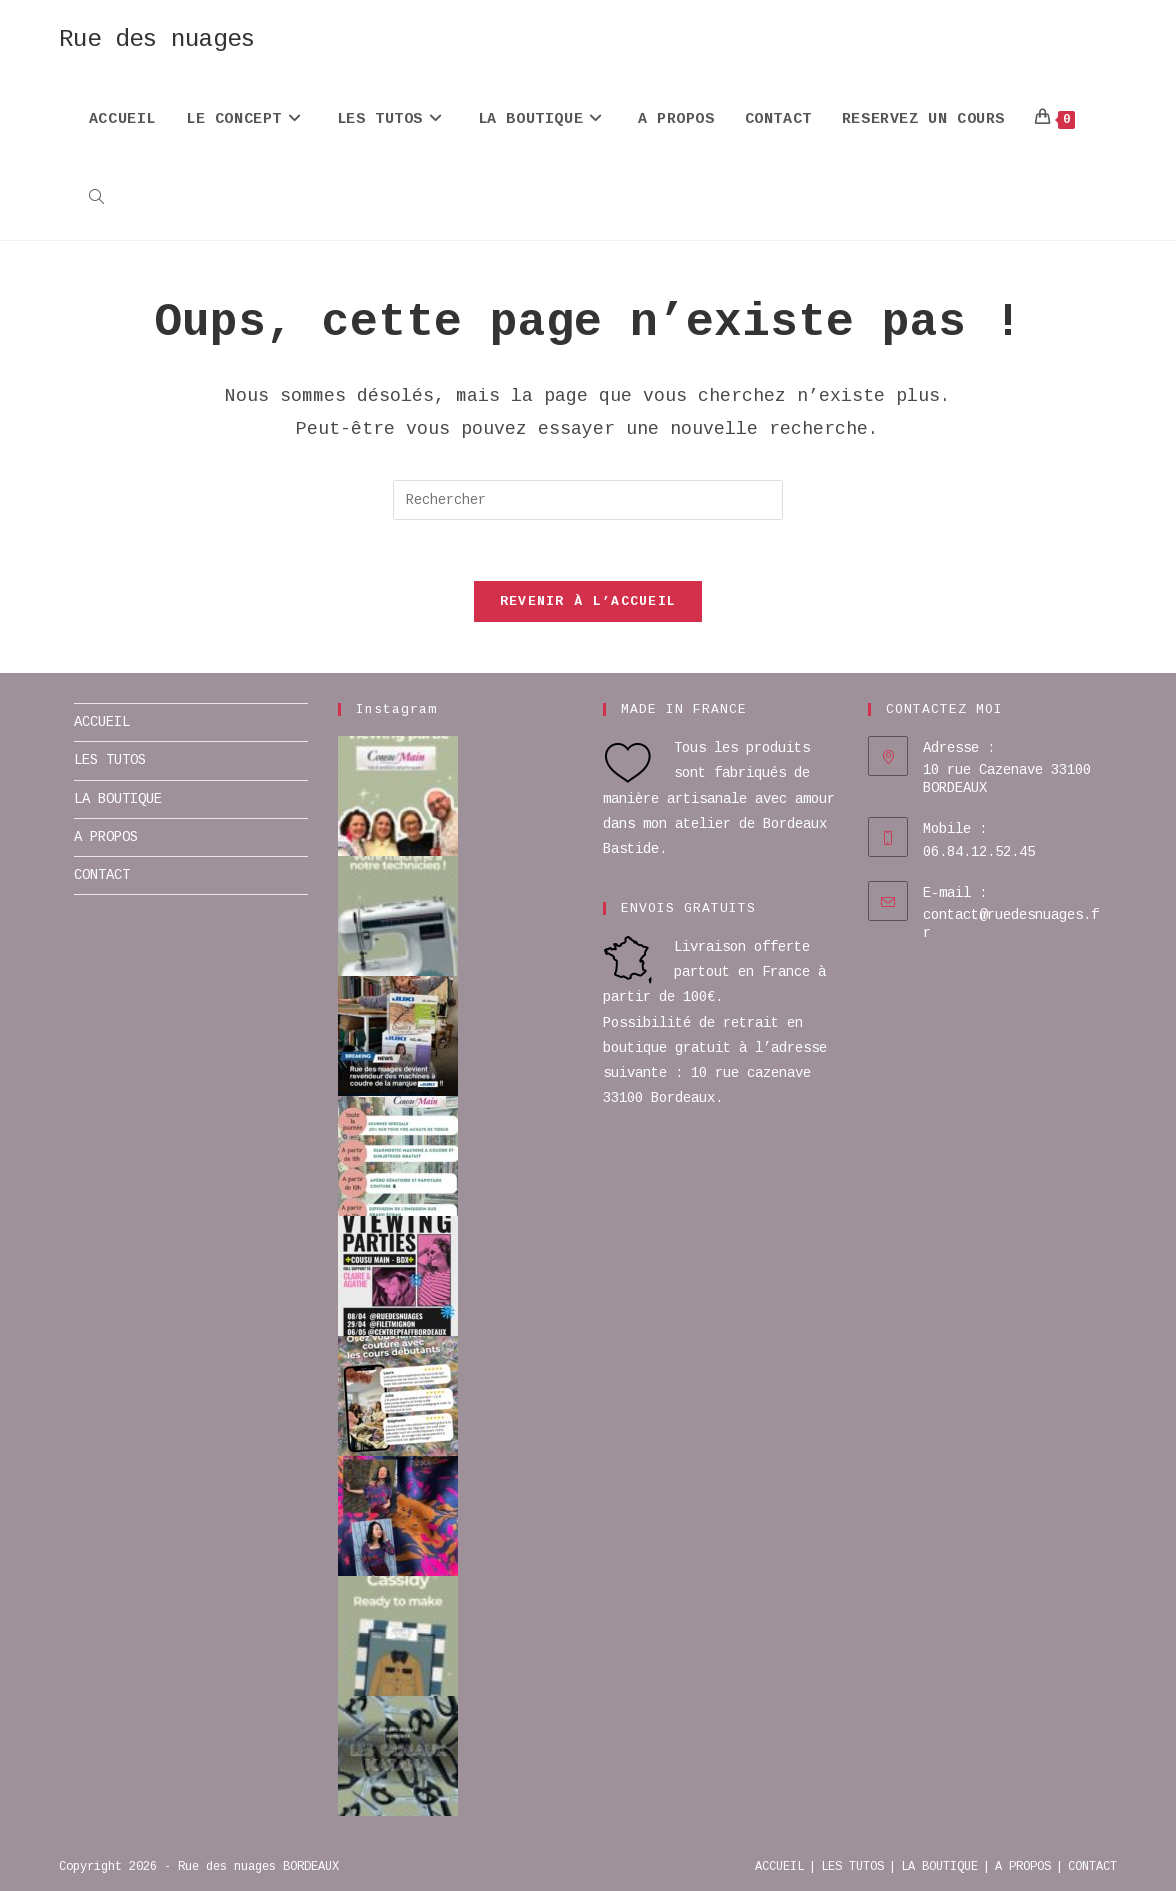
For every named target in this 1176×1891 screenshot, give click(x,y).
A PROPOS (106, 837)
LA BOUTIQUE (118, 799)
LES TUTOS (110, 760)
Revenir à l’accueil (588, 601)
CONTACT (102, 875)
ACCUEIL (102, 722)
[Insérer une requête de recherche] (588, 500)
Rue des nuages (157, 39)
